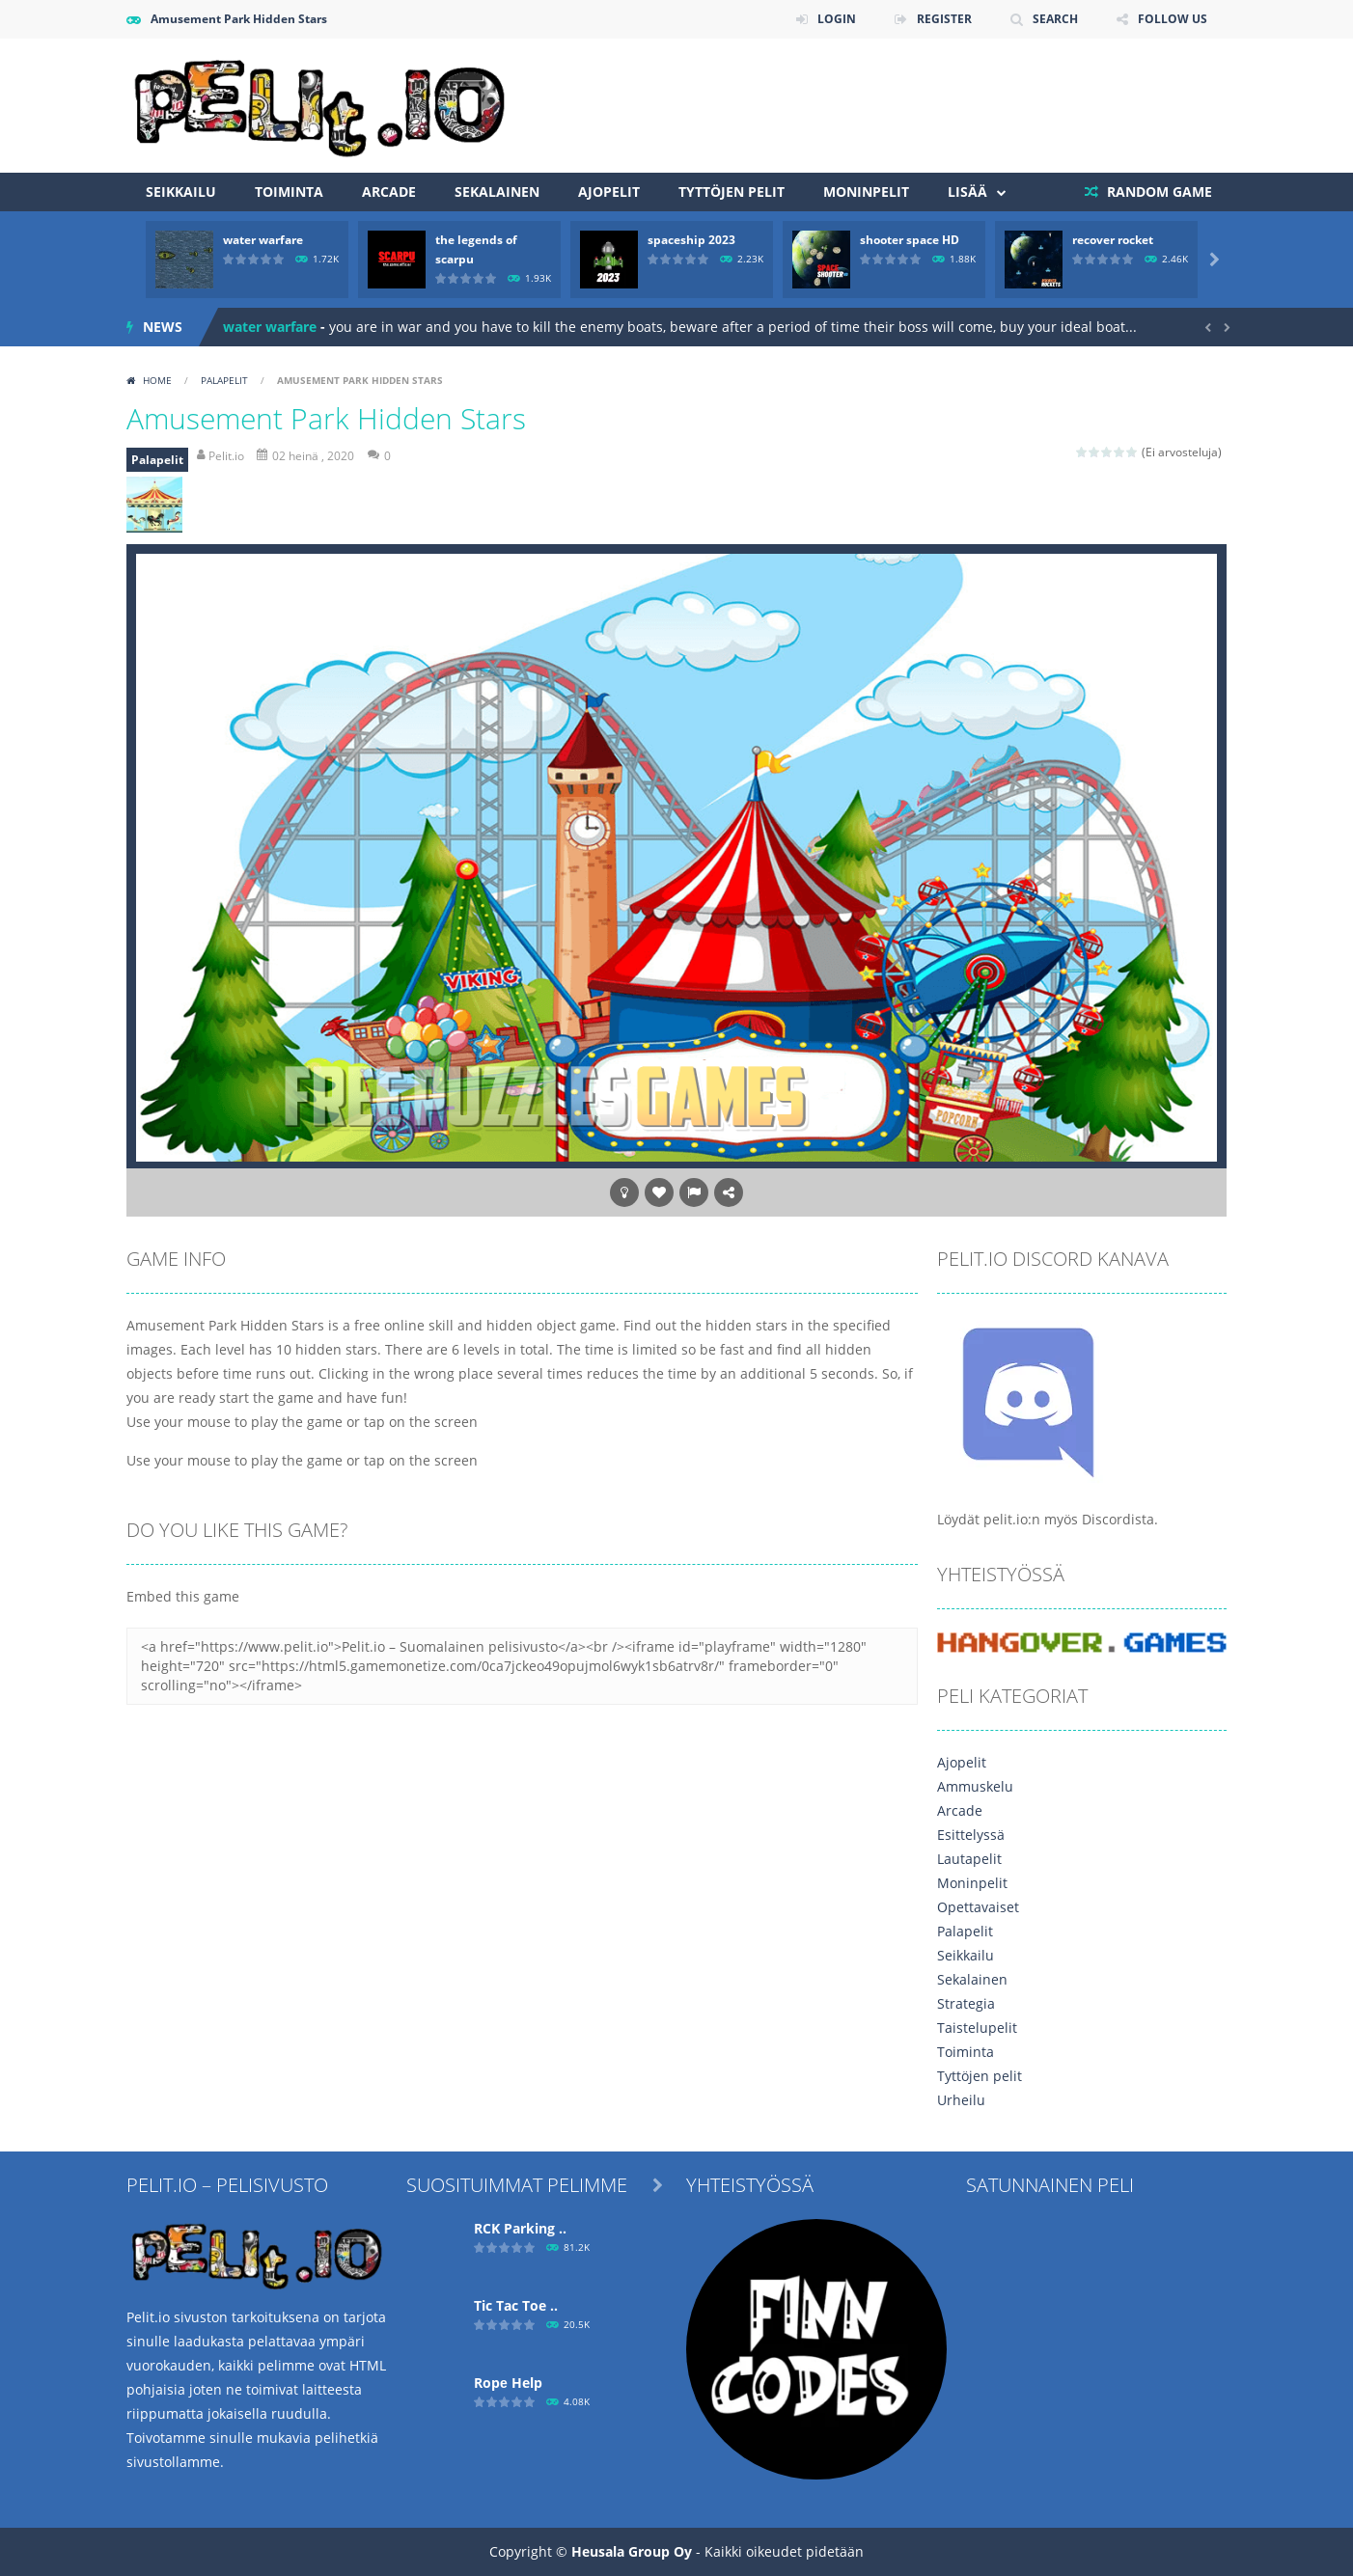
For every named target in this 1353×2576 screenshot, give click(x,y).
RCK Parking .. (520, 2228)
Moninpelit (866, 191)
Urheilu (961, 2100)
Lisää (967, 191)
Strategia (966, 2003)
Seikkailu (181, 191)
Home (157, 380)
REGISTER (944, 19)
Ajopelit (609, 191)
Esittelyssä (971, 1834)
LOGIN (836, 19)
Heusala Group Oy (631, 2551)
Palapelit (224, 380)
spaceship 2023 (691, 240)
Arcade (389, 191)
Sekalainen (497, 191)
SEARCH (1055, 19)
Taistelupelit (977, 2027)
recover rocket (1112, 240)
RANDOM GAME (1157, 191)
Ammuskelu (975, 1786)
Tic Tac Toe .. (516, 2305)
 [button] (693, 1192)
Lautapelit (969, 1859)
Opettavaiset (978, 1907)
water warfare (263, 240)
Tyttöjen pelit (731, 191)
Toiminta (289, 191)
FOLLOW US (1172, 19)
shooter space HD (909, 240)
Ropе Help (508, 2382)
